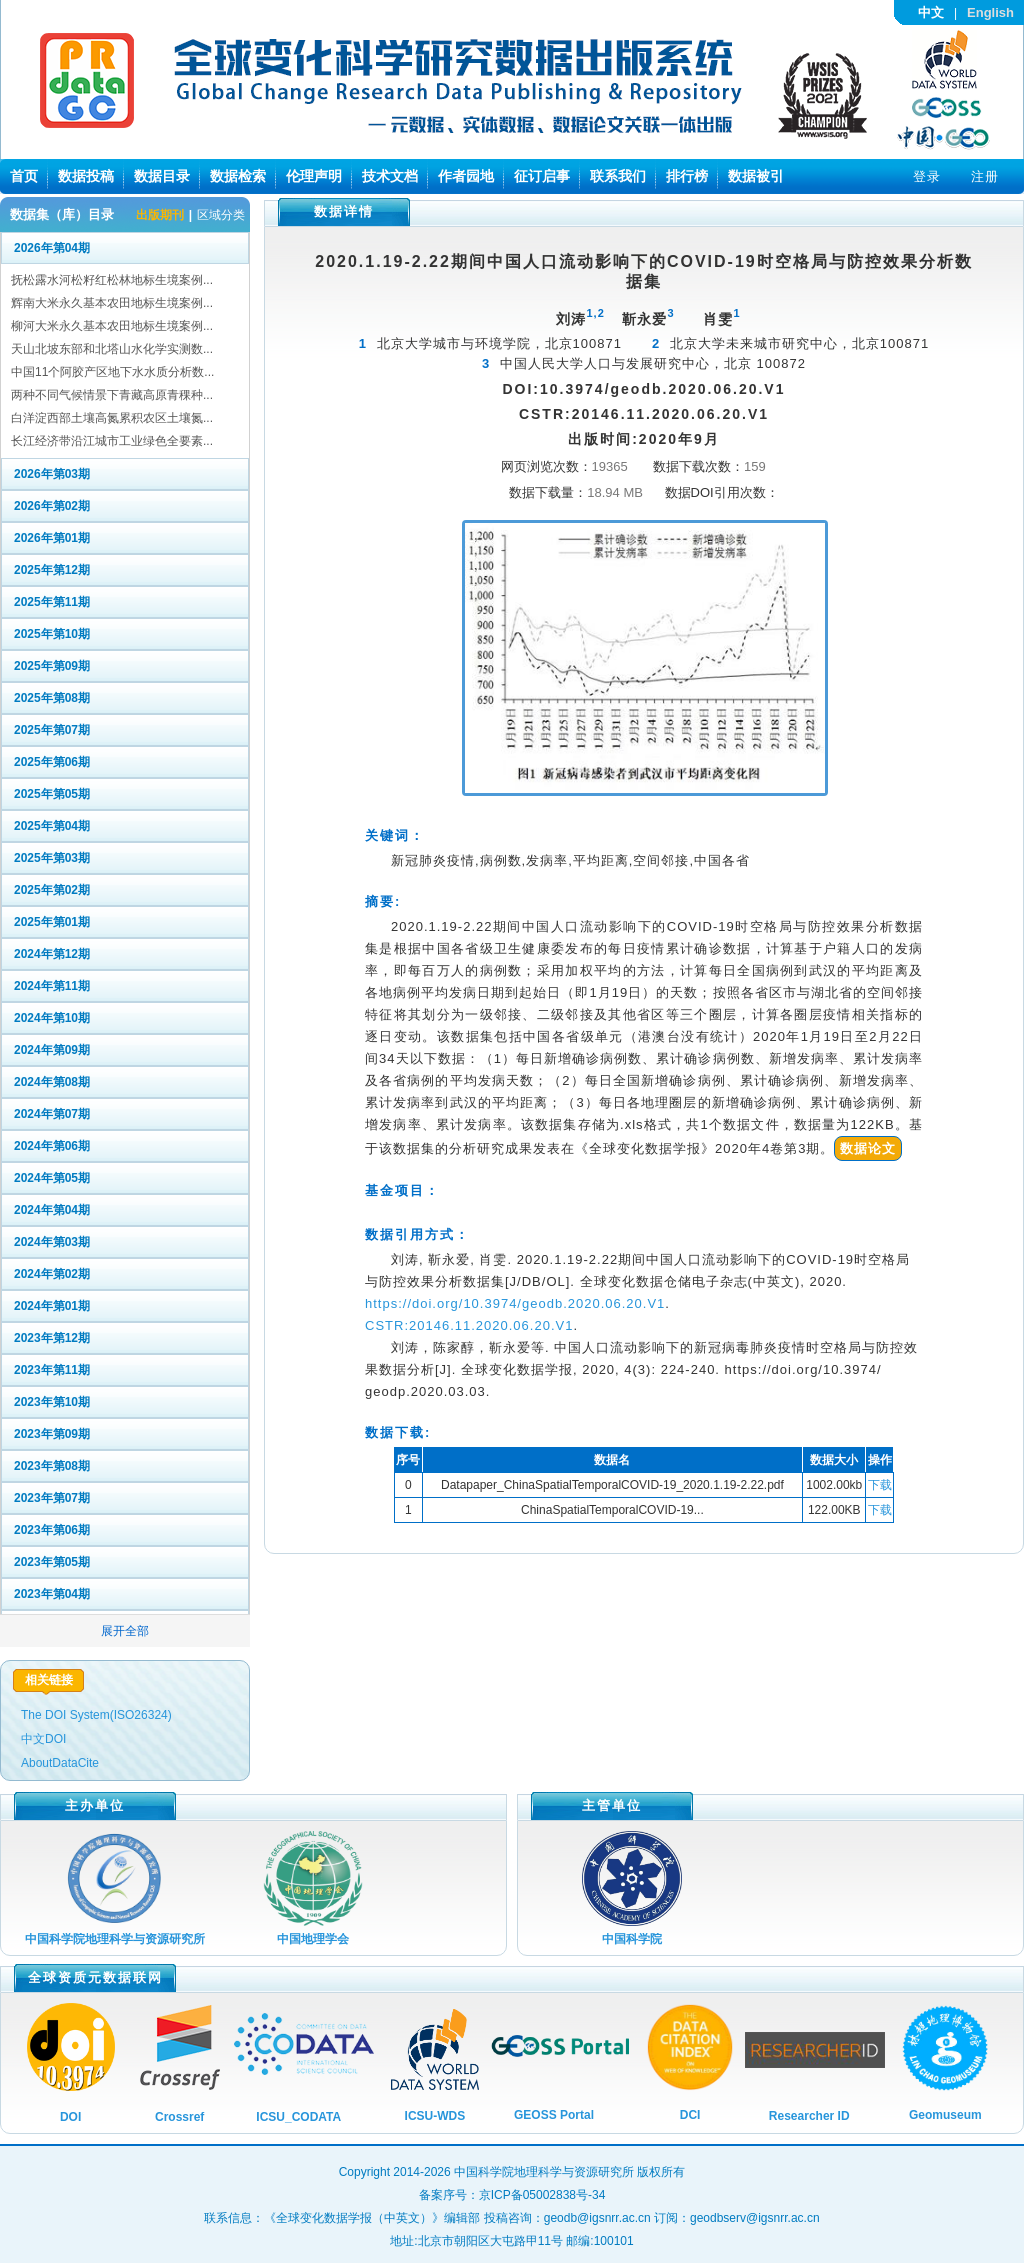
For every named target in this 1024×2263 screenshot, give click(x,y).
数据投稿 (86, 176)
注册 (985, 176)
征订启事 (542, 176)
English (990, 12)
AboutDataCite (60, 1763)
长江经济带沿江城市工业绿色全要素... (112, 441)
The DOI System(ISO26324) (96, 1715)
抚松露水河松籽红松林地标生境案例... (112, 280)
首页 (24, 176)
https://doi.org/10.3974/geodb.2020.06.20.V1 (515, 1303)
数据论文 (868, 1148)
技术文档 (390, 176)
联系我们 (618, 176)
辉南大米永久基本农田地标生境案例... (112, 303)
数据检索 (238, 176)
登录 (927, 176)
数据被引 (756, 176)
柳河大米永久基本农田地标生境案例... (112, 326)
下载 (880, 1485)
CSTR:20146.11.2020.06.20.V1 (469, 1325)
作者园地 (466, 176)
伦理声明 (314, 176)
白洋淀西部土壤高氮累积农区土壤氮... (112, 418)
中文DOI (43, 1739)
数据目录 (162, 176)
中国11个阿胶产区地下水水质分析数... (112, 372)
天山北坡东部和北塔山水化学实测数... (112, 349)
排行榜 (687, 176)
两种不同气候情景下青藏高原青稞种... (112, 395)
